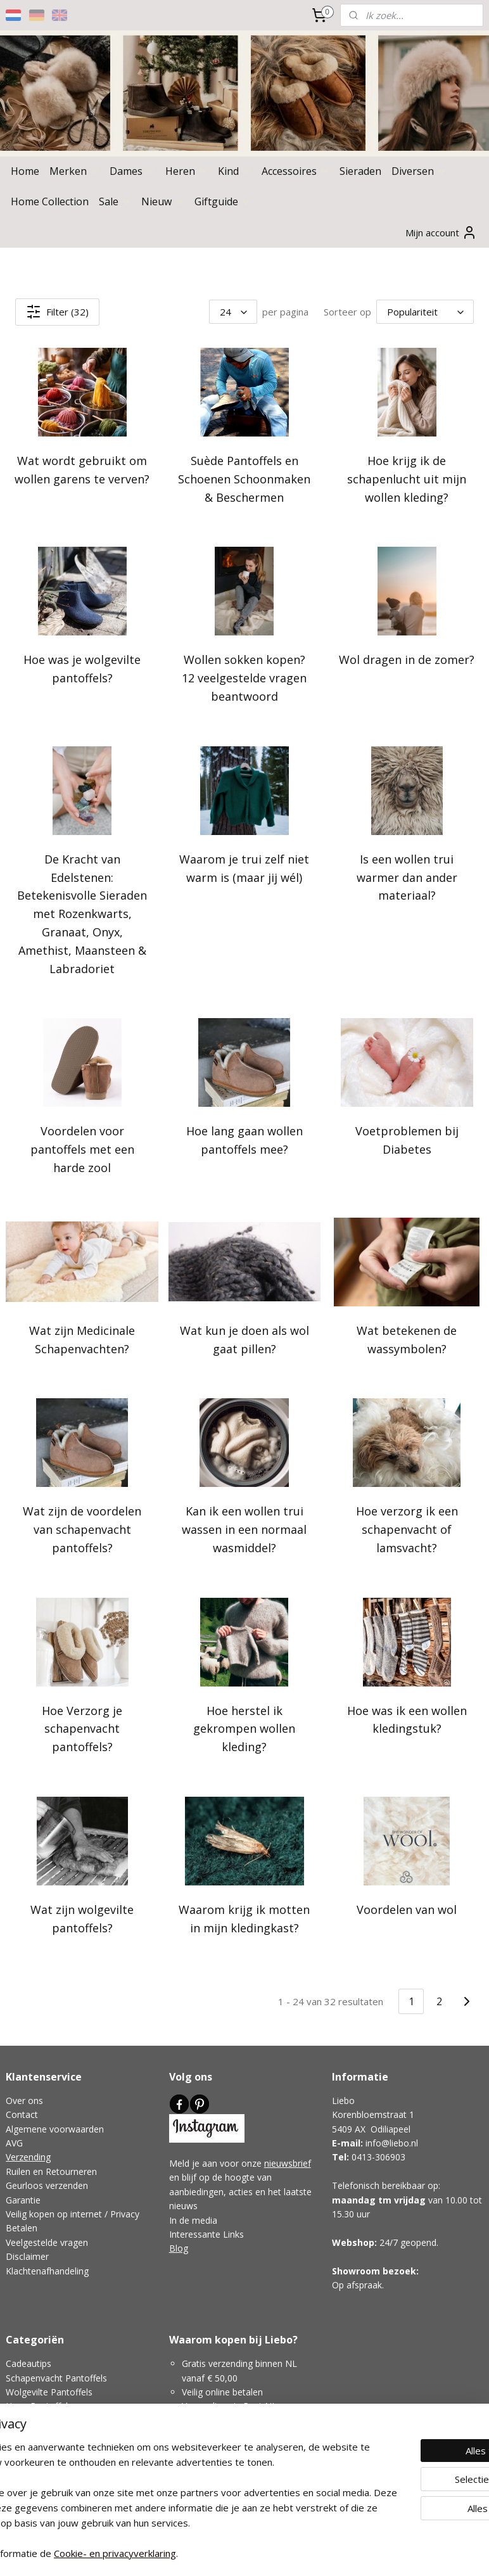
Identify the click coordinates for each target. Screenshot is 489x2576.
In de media (193, 2220)
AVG (14, 2143)
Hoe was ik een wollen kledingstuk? (407, 1719)
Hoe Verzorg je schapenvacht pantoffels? (82, 1728)
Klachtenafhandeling (47, 2271)
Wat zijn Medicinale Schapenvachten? (82, 1339)
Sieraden (360, 171)
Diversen (419, 171)
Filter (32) (57, 311)
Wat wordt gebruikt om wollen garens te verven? (82, 470)
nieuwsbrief (287, 2163)
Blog (178, 2248)
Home (25, 171)
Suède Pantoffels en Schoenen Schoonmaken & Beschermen (244, 479)
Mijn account (441, 232)
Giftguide (222, 201)
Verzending (28, 2157)
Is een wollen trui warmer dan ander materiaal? (407, 877)
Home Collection (50, 201)
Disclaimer (27, 2256)
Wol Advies (28, 2449)
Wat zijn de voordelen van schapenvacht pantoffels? (82, 1529)
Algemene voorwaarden (55, 2129)
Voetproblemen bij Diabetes (407, 1140)
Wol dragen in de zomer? (406, 659)
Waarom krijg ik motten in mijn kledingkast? (244, 1918)
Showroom (356, 2271)
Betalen (21, 2228)
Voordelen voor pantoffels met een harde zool (82, 1149)
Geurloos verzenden (47, 2185)
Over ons (24, 2101)
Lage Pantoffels (38, 2420)
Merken (74, 171)
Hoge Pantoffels (39, 2406)
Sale (115, 201)
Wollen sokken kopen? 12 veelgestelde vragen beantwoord (244, 678)
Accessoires (295, 171)
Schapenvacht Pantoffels (56, 2378)
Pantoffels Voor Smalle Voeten (68, 2434)
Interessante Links (206, 2234)
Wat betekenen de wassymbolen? (407, 1339)
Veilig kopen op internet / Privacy (72, 2214)
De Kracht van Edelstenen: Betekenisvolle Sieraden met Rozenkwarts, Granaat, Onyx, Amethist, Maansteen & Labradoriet (82, 913)
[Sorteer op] (425, 311)
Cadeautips (28, 2363)
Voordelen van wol (407, 1909)
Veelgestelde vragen (47, 2242)
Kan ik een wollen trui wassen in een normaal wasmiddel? (244, 1529)
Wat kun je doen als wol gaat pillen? (244, 1339)
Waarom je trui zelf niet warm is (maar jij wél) (244, 867)
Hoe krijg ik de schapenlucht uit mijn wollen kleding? (406, 479)
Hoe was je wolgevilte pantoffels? (82, 668)
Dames (132, 171)
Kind (234, 171)
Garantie (23, 2200)
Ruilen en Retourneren (51, 2171)
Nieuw (162, 201)
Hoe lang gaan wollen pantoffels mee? (244, 1140)
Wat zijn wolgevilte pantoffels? (82, 1918)
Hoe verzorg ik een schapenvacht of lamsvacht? (407, 1529)
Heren (186, 171)
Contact (22, 2114)
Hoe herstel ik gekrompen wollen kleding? (244, 1728)
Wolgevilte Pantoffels (49, 2392)
